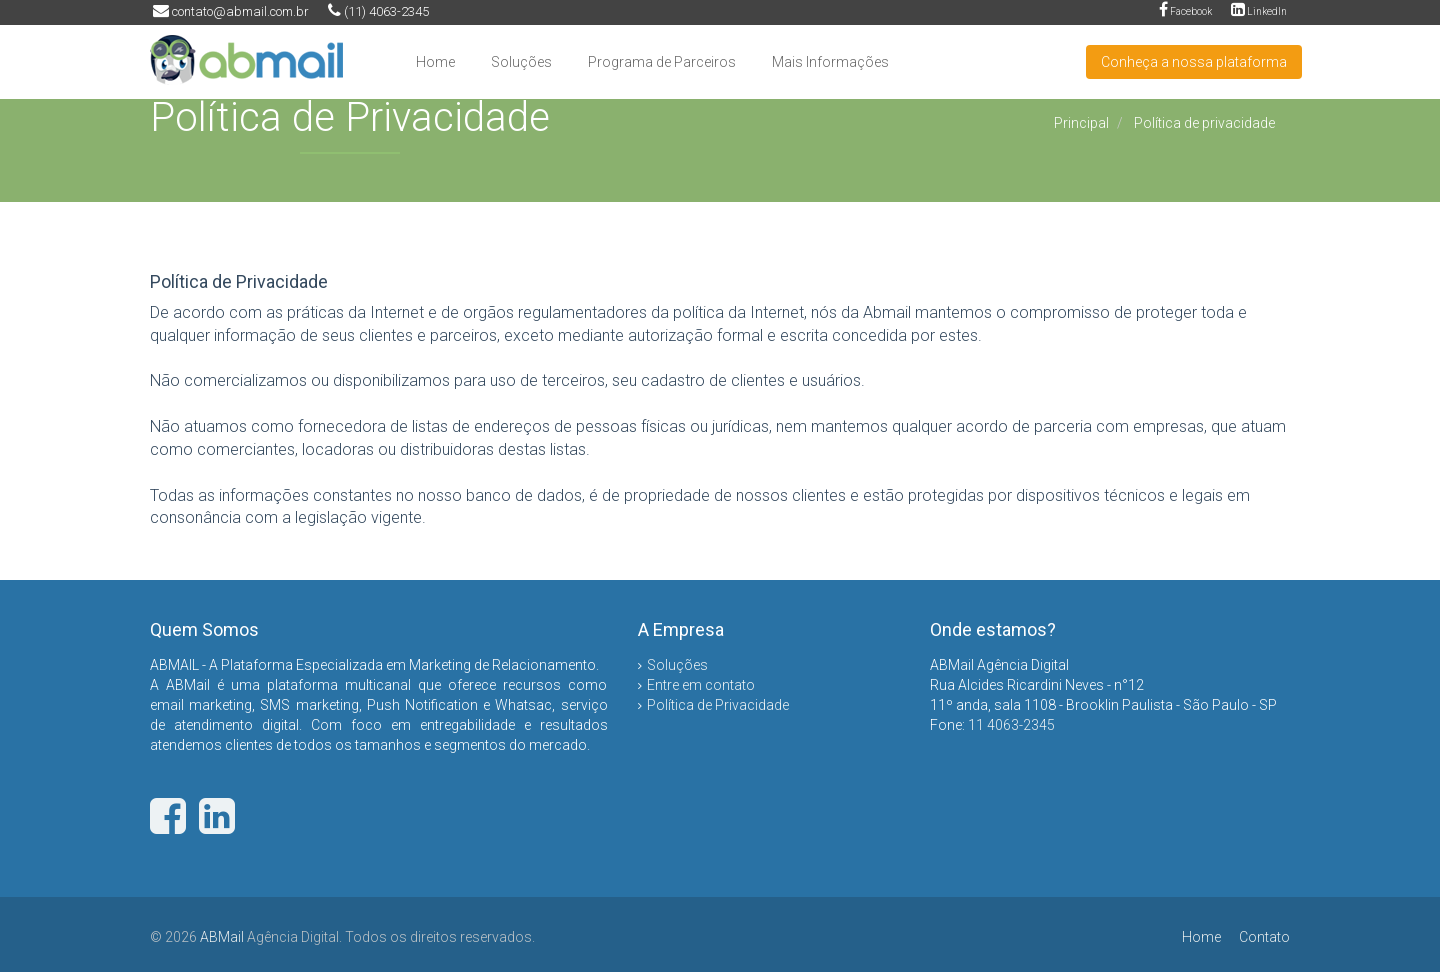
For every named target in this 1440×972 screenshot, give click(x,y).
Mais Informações (830, 62)
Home (435, 62)
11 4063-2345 (1011, 725)
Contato (1264, 937)
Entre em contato (701, 685)
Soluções (521, 62)
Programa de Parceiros (662, 62)
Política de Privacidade (718, 705)
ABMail (222, 937)
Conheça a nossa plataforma (1194, 62)
